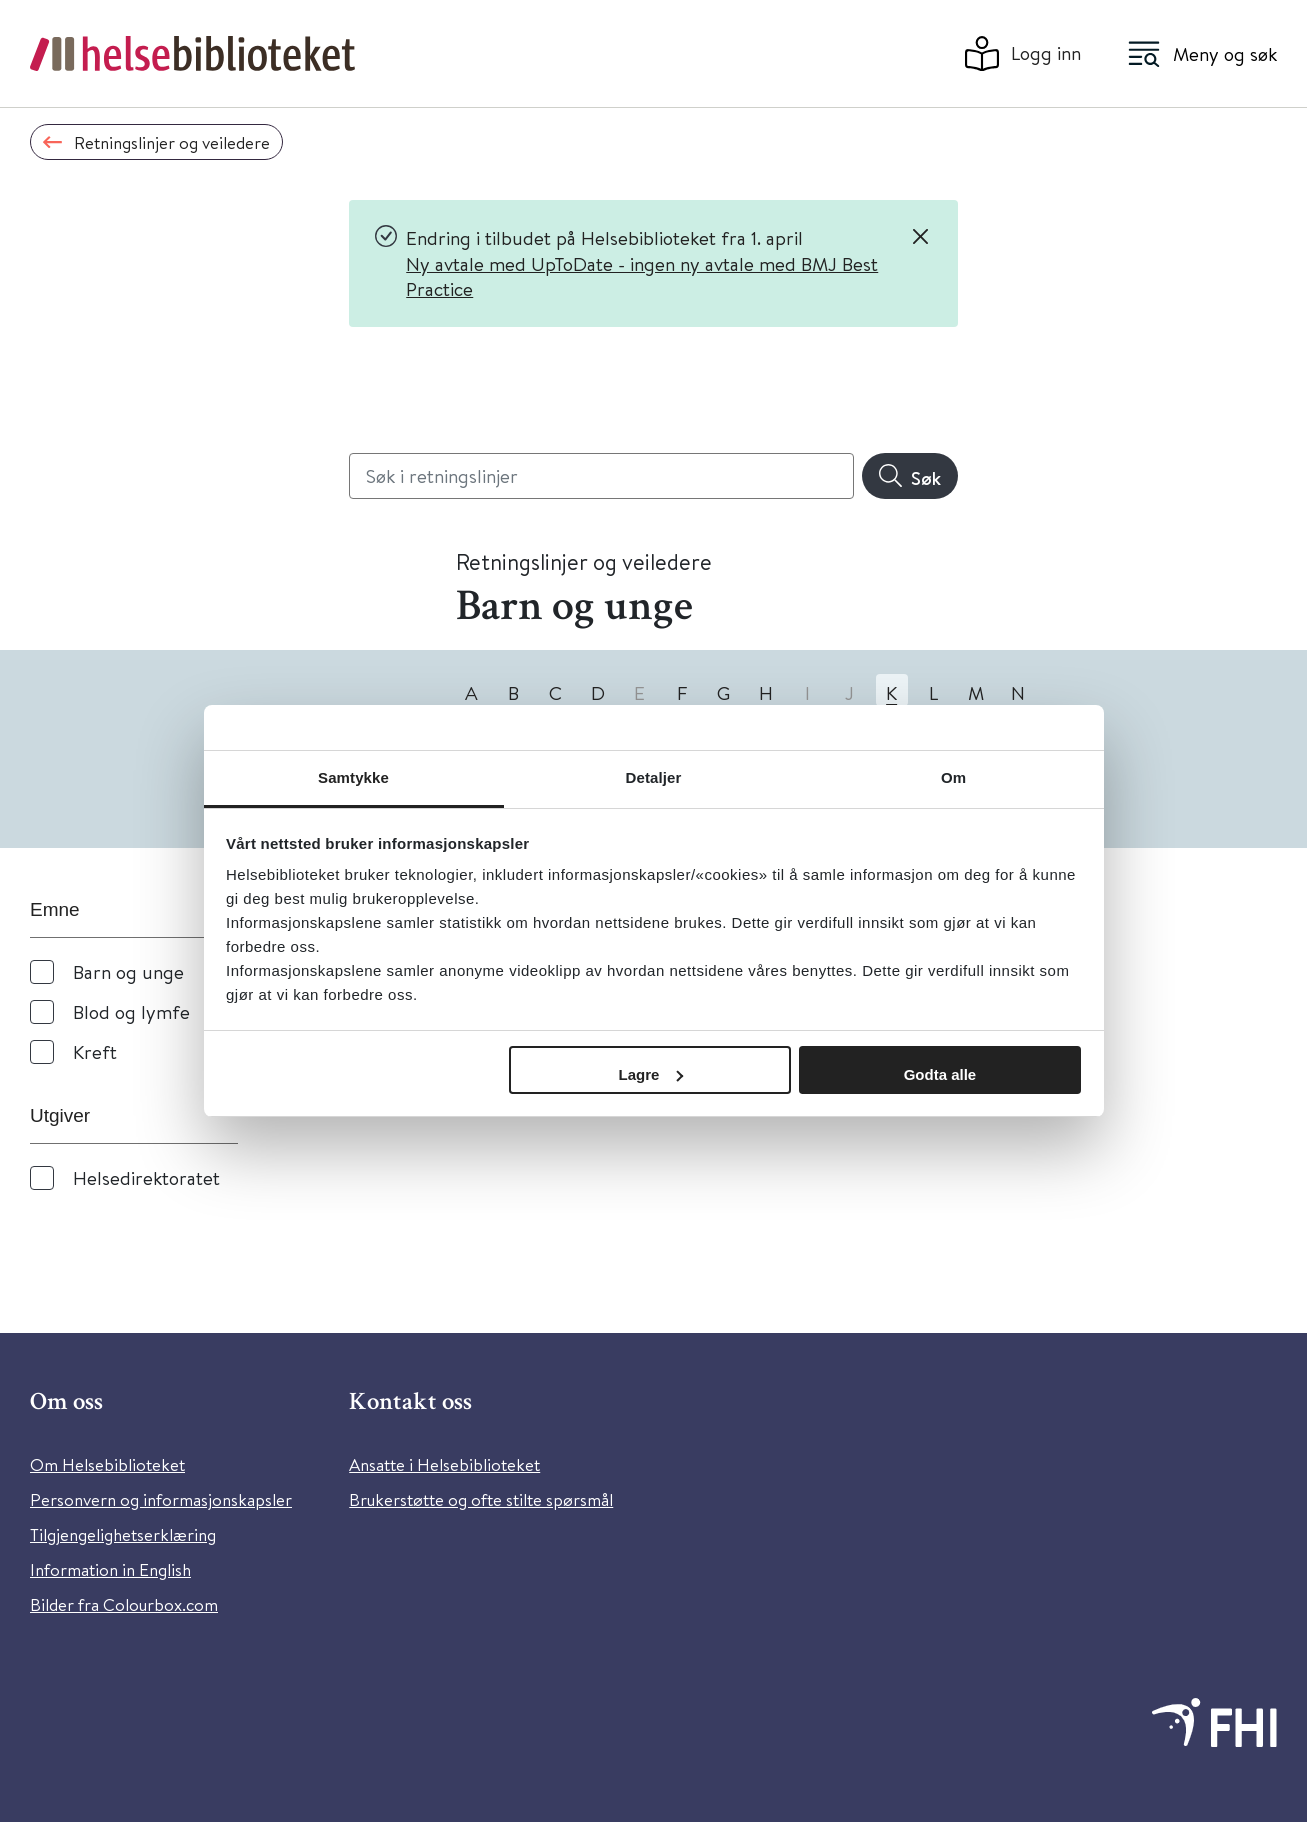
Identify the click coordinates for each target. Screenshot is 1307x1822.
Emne (55, 909)
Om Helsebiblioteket (107, 1464)
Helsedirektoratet (146, 1177)
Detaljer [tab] (654, 777)
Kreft (95, 1051)
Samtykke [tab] (353, 777)
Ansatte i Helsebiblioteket (444, 1464)
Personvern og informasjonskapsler (161, 1499)
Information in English (110, 1569)
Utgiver (60, 1115)
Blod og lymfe (131, 1011)
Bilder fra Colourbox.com (124, 1604)
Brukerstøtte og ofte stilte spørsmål (481, 1499)
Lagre (651, 1074)
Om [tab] (953, 777)
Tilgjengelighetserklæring (123, 1534)
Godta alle (940, 1074)
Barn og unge (128, 971)
